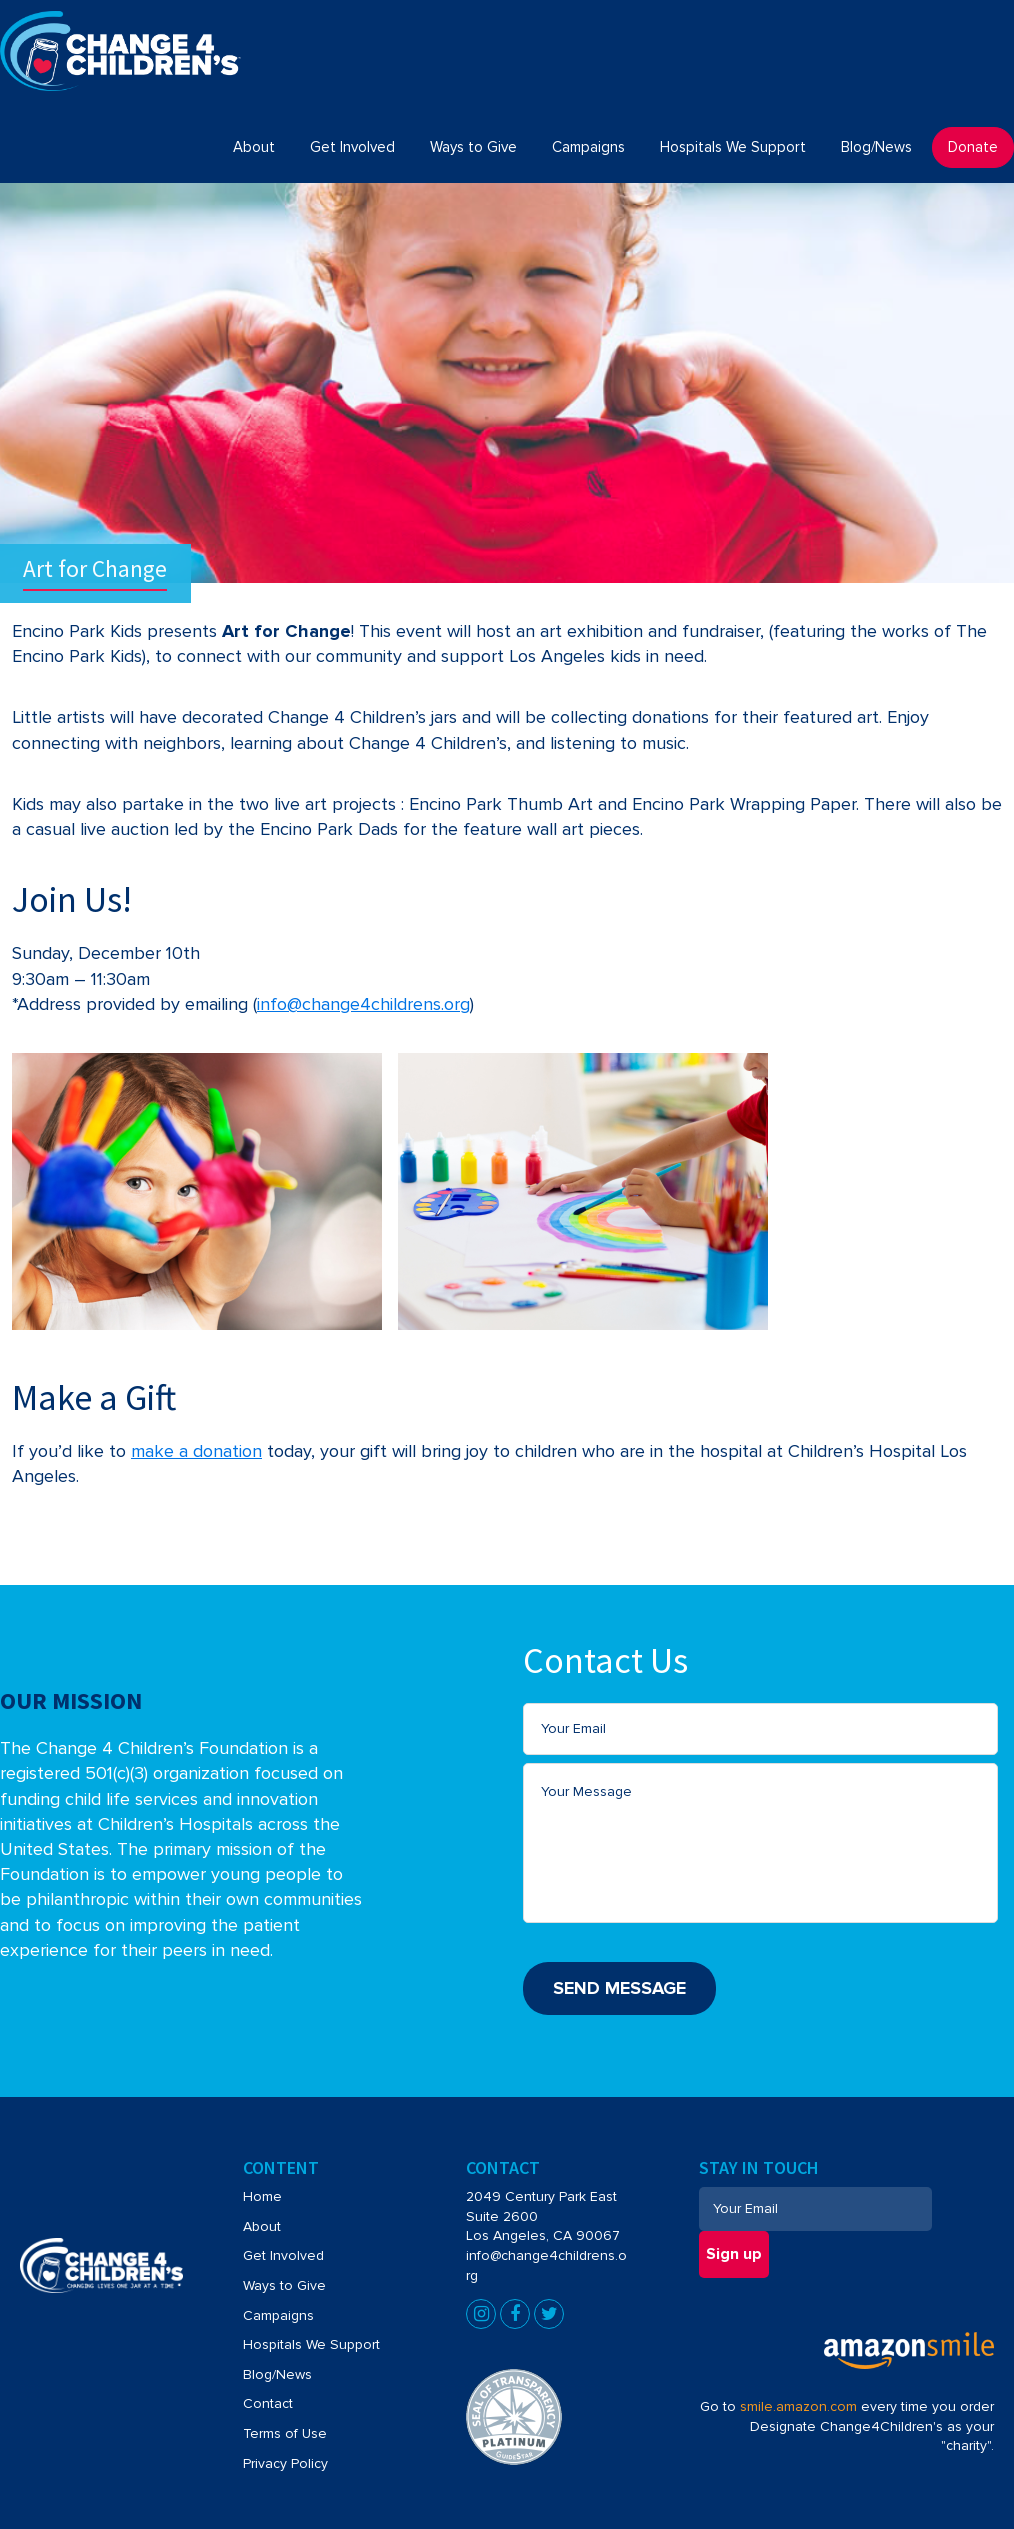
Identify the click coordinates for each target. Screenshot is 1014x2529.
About (262, 2222)
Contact (268, 2399)
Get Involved (283, 2251)
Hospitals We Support (311, 2340)
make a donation (196, 1451)
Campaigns (278, 2311)
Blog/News (277, 2370)
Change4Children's (87, 21)
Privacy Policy (285, 2459)
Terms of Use (285, 2429)
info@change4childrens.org (363, 1004)
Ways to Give (284, 2281)
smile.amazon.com (798, 2402)
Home (262, 2192)
